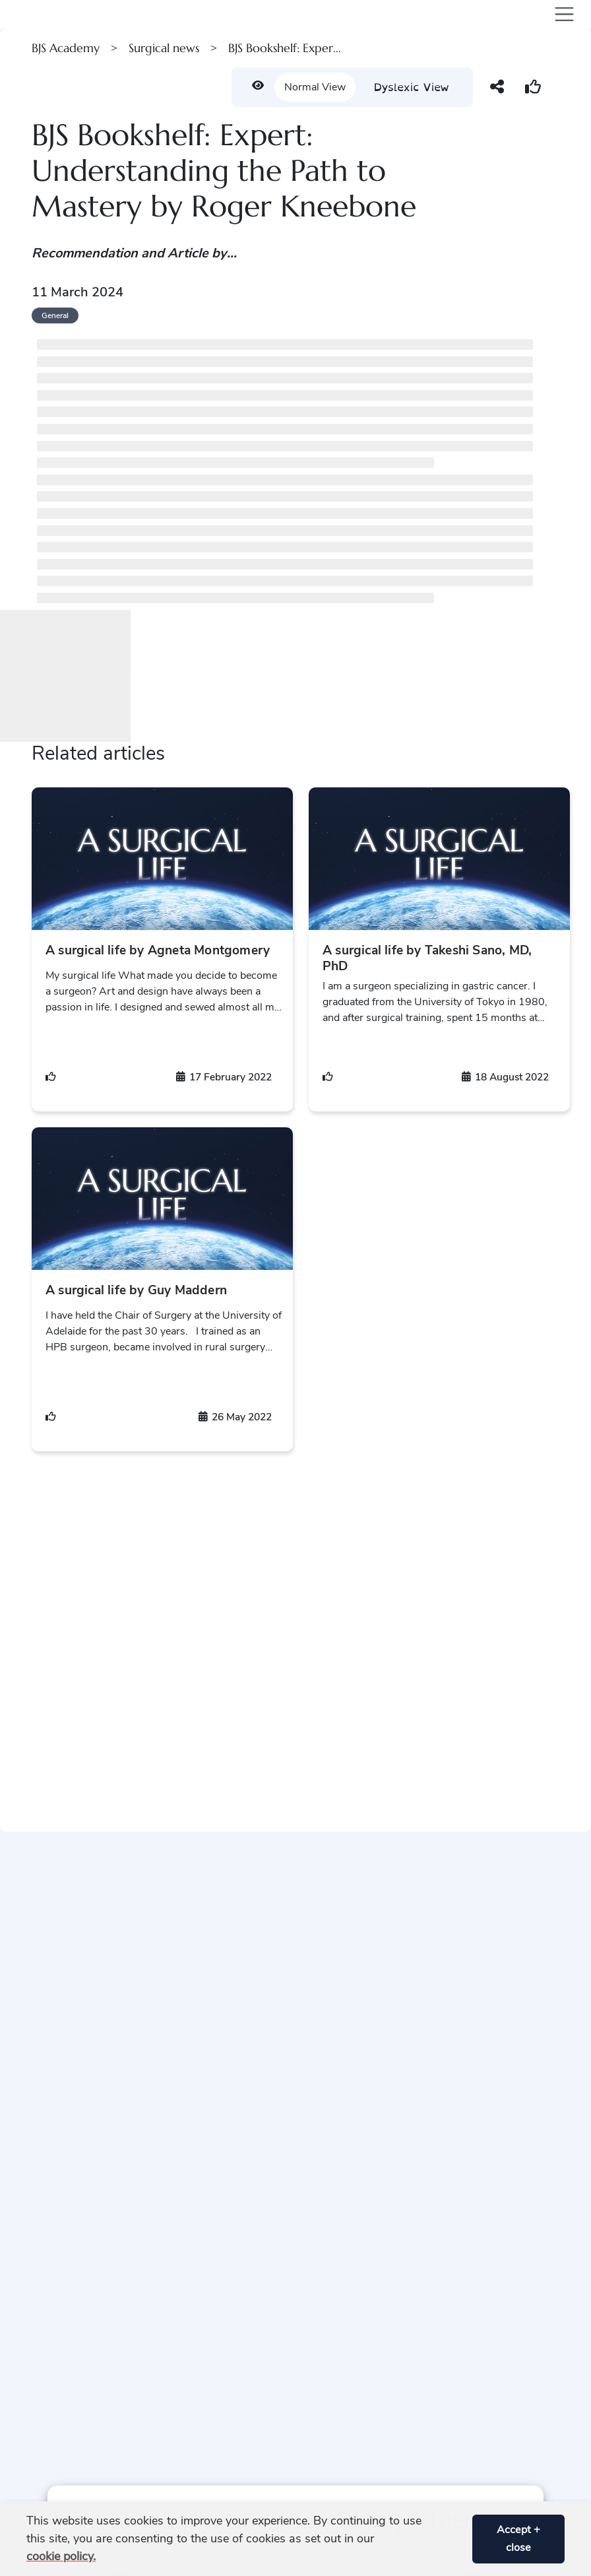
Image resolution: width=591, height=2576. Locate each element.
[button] (457, 2538)
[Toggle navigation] (561, 14)
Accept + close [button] (518, 2539)
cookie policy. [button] (61, 2556)
